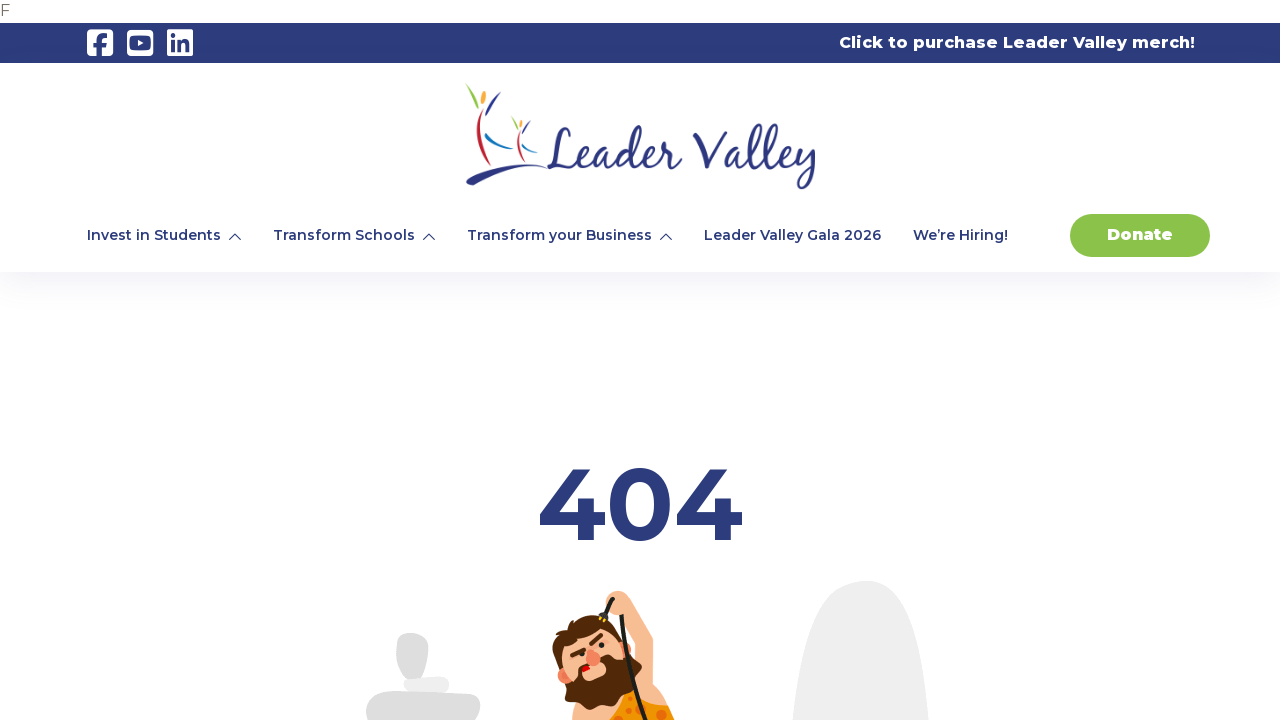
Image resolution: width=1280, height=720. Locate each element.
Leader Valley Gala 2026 (792, 235)
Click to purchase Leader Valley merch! (1017, 42)
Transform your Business (559, 235)
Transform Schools (344, 235)
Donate (1140, 234)
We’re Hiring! (960, 235)
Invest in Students (154, 235)
